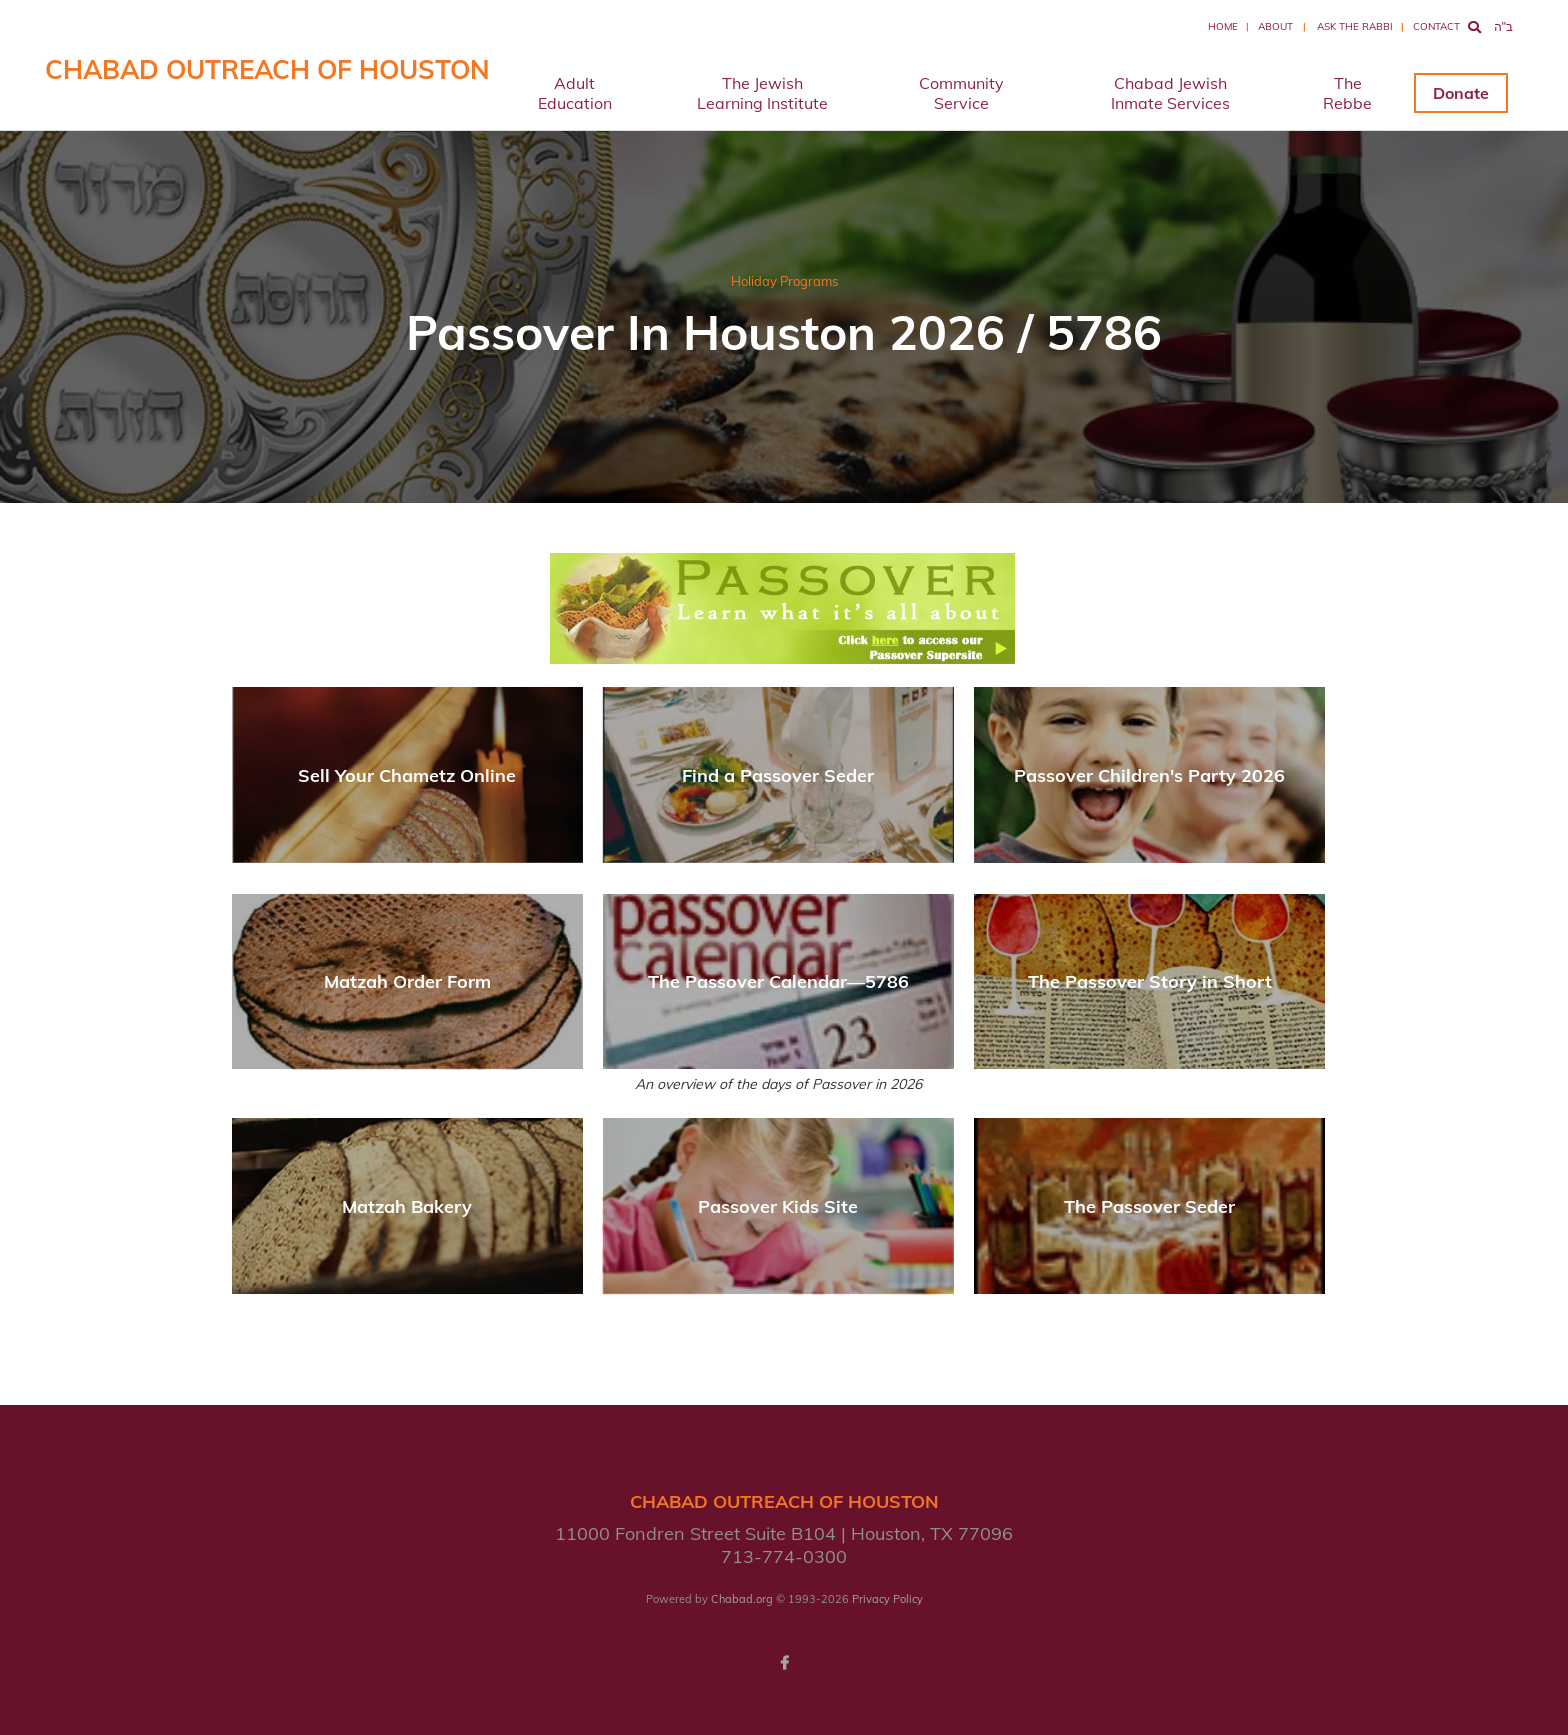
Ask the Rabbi (1355, 26)
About (1275, 26)
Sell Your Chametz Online (407, 775)
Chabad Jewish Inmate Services (1170, 93)
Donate (1461, 93)
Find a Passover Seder (778, 775)
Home (1223, 26)
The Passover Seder (1149, 1206)
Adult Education (575, 93)
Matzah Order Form (407, 981)
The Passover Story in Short (1150, 981)
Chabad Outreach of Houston (267, 69)
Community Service (961, 93)
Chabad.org (742, 1599)
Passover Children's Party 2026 (1149, 775)
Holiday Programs (784, 281)
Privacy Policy (887, 1599)
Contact (1436, 26)
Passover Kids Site (778, 1206)
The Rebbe (1347, 93)
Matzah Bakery (407, 1206)
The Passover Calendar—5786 (778, 981)
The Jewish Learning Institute (762, 93)
